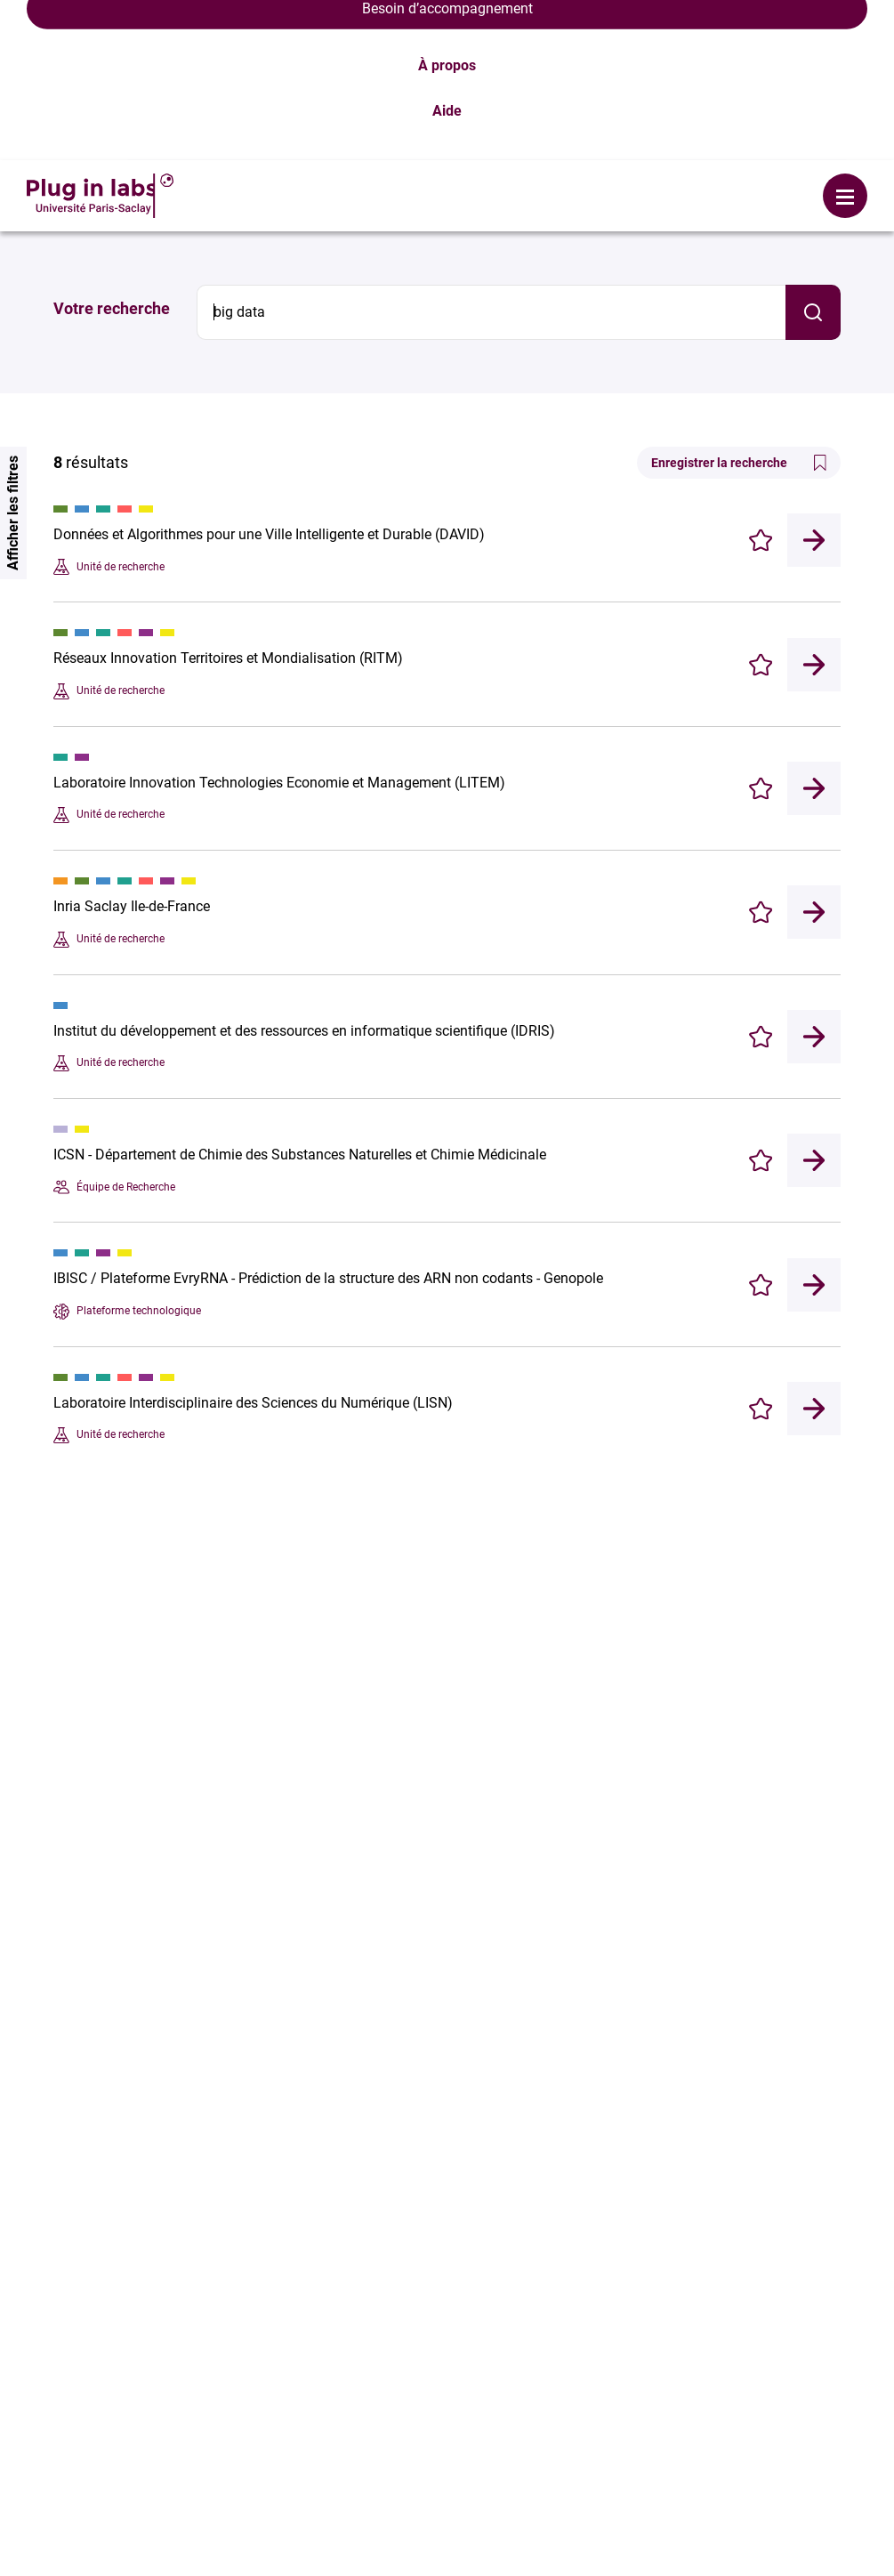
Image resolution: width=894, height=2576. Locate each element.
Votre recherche (111, 148)
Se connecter (334, 22)
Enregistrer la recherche (738, 303)
